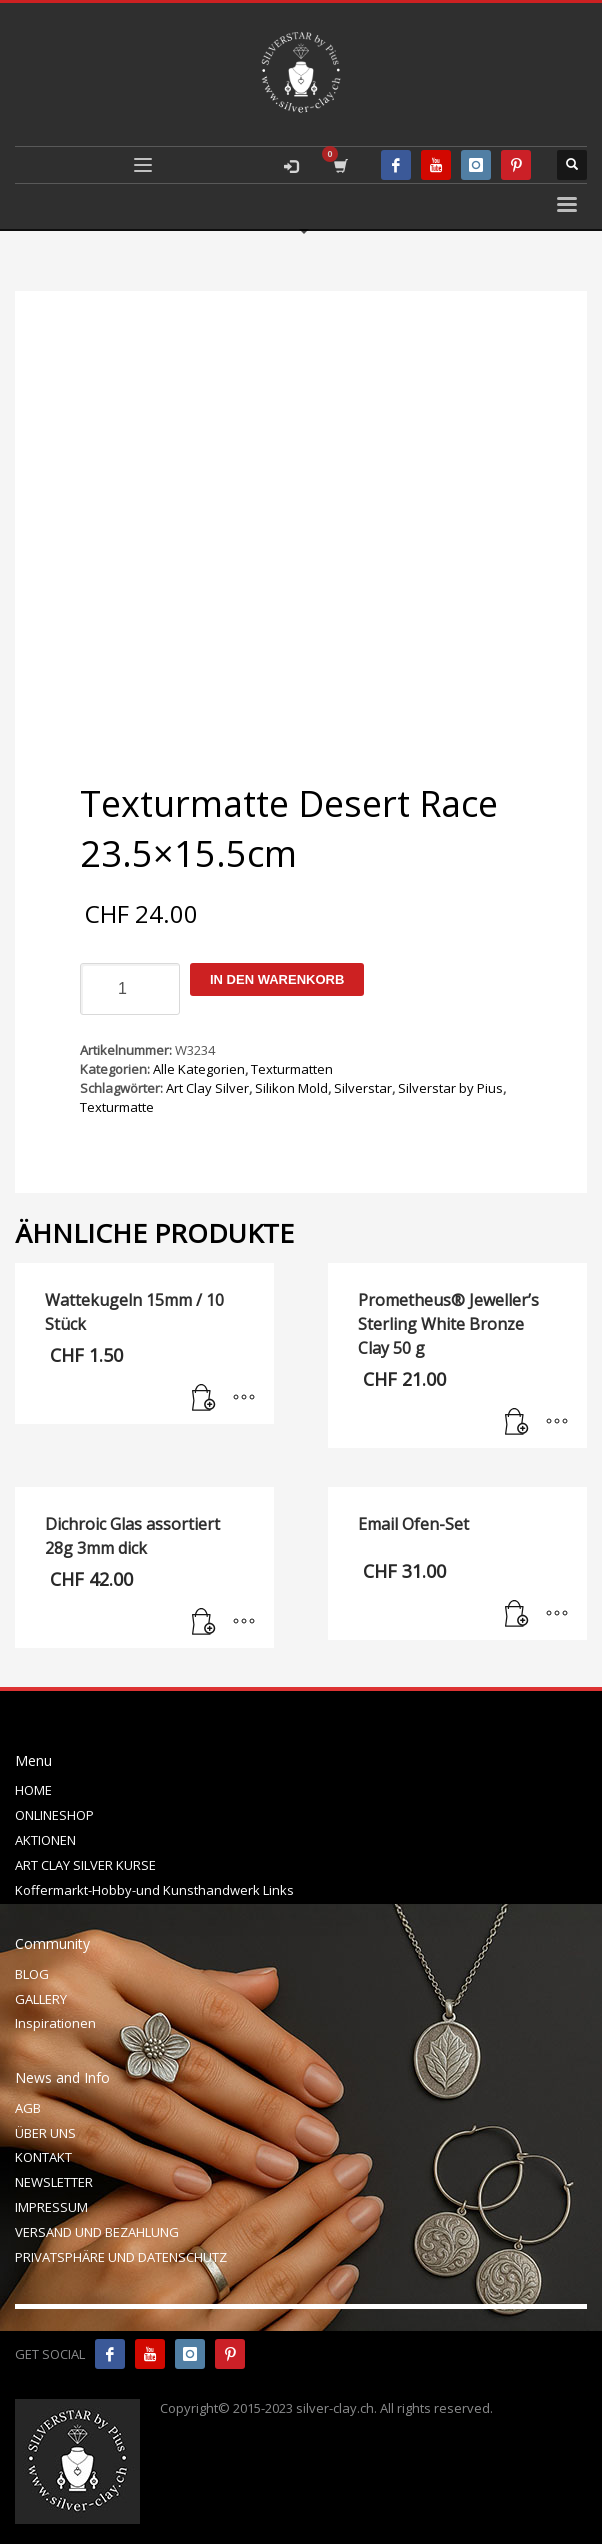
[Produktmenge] (130, 989)
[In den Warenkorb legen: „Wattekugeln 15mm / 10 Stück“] (204, 1399)
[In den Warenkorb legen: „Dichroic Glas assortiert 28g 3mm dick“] (204, 1623)
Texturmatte (117, 1107)
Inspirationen (55, 2023)
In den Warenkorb (277, 979)
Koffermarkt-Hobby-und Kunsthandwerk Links (154, 1890)
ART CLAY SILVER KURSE (85, 1865)
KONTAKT (43, 2157)
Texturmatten (292, 1069)
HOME (33, 1790)
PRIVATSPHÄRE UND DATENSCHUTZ (121, 2257)
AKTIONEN (45, 1840)
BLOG (32, 1974)
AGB (28, 2108)
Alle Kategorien (199, 1069)
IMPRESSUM (51, 2207)
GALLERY (41, 1999)
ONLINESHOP (54, 1815)
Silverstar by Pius (450, 1088)
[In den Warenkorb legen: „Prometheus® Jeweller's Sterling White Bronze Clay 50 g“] (517, 1423)
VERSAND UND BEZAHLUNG (97, 2232)
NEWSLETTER (54, 2182)
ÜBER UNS (45, 2133)
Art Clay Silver (207, 1088)
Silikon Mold (291, 1088)
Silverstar (363, 1088)
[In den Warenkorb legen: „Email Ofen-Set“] (517, 1615)
